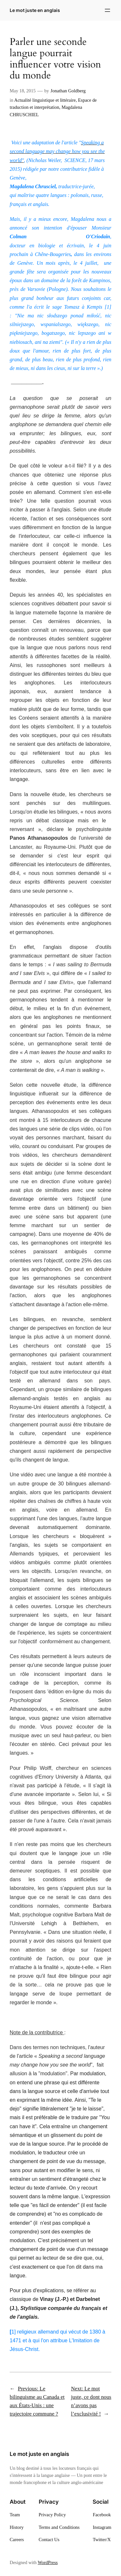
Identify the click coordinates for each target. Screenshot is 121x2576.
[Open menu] (107, 10)
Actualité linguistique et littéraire (45, 100)
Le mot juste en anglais (35, 10)
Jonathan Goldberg (68, 90)
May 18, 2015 (22, 90)
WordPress (48, 2562)
